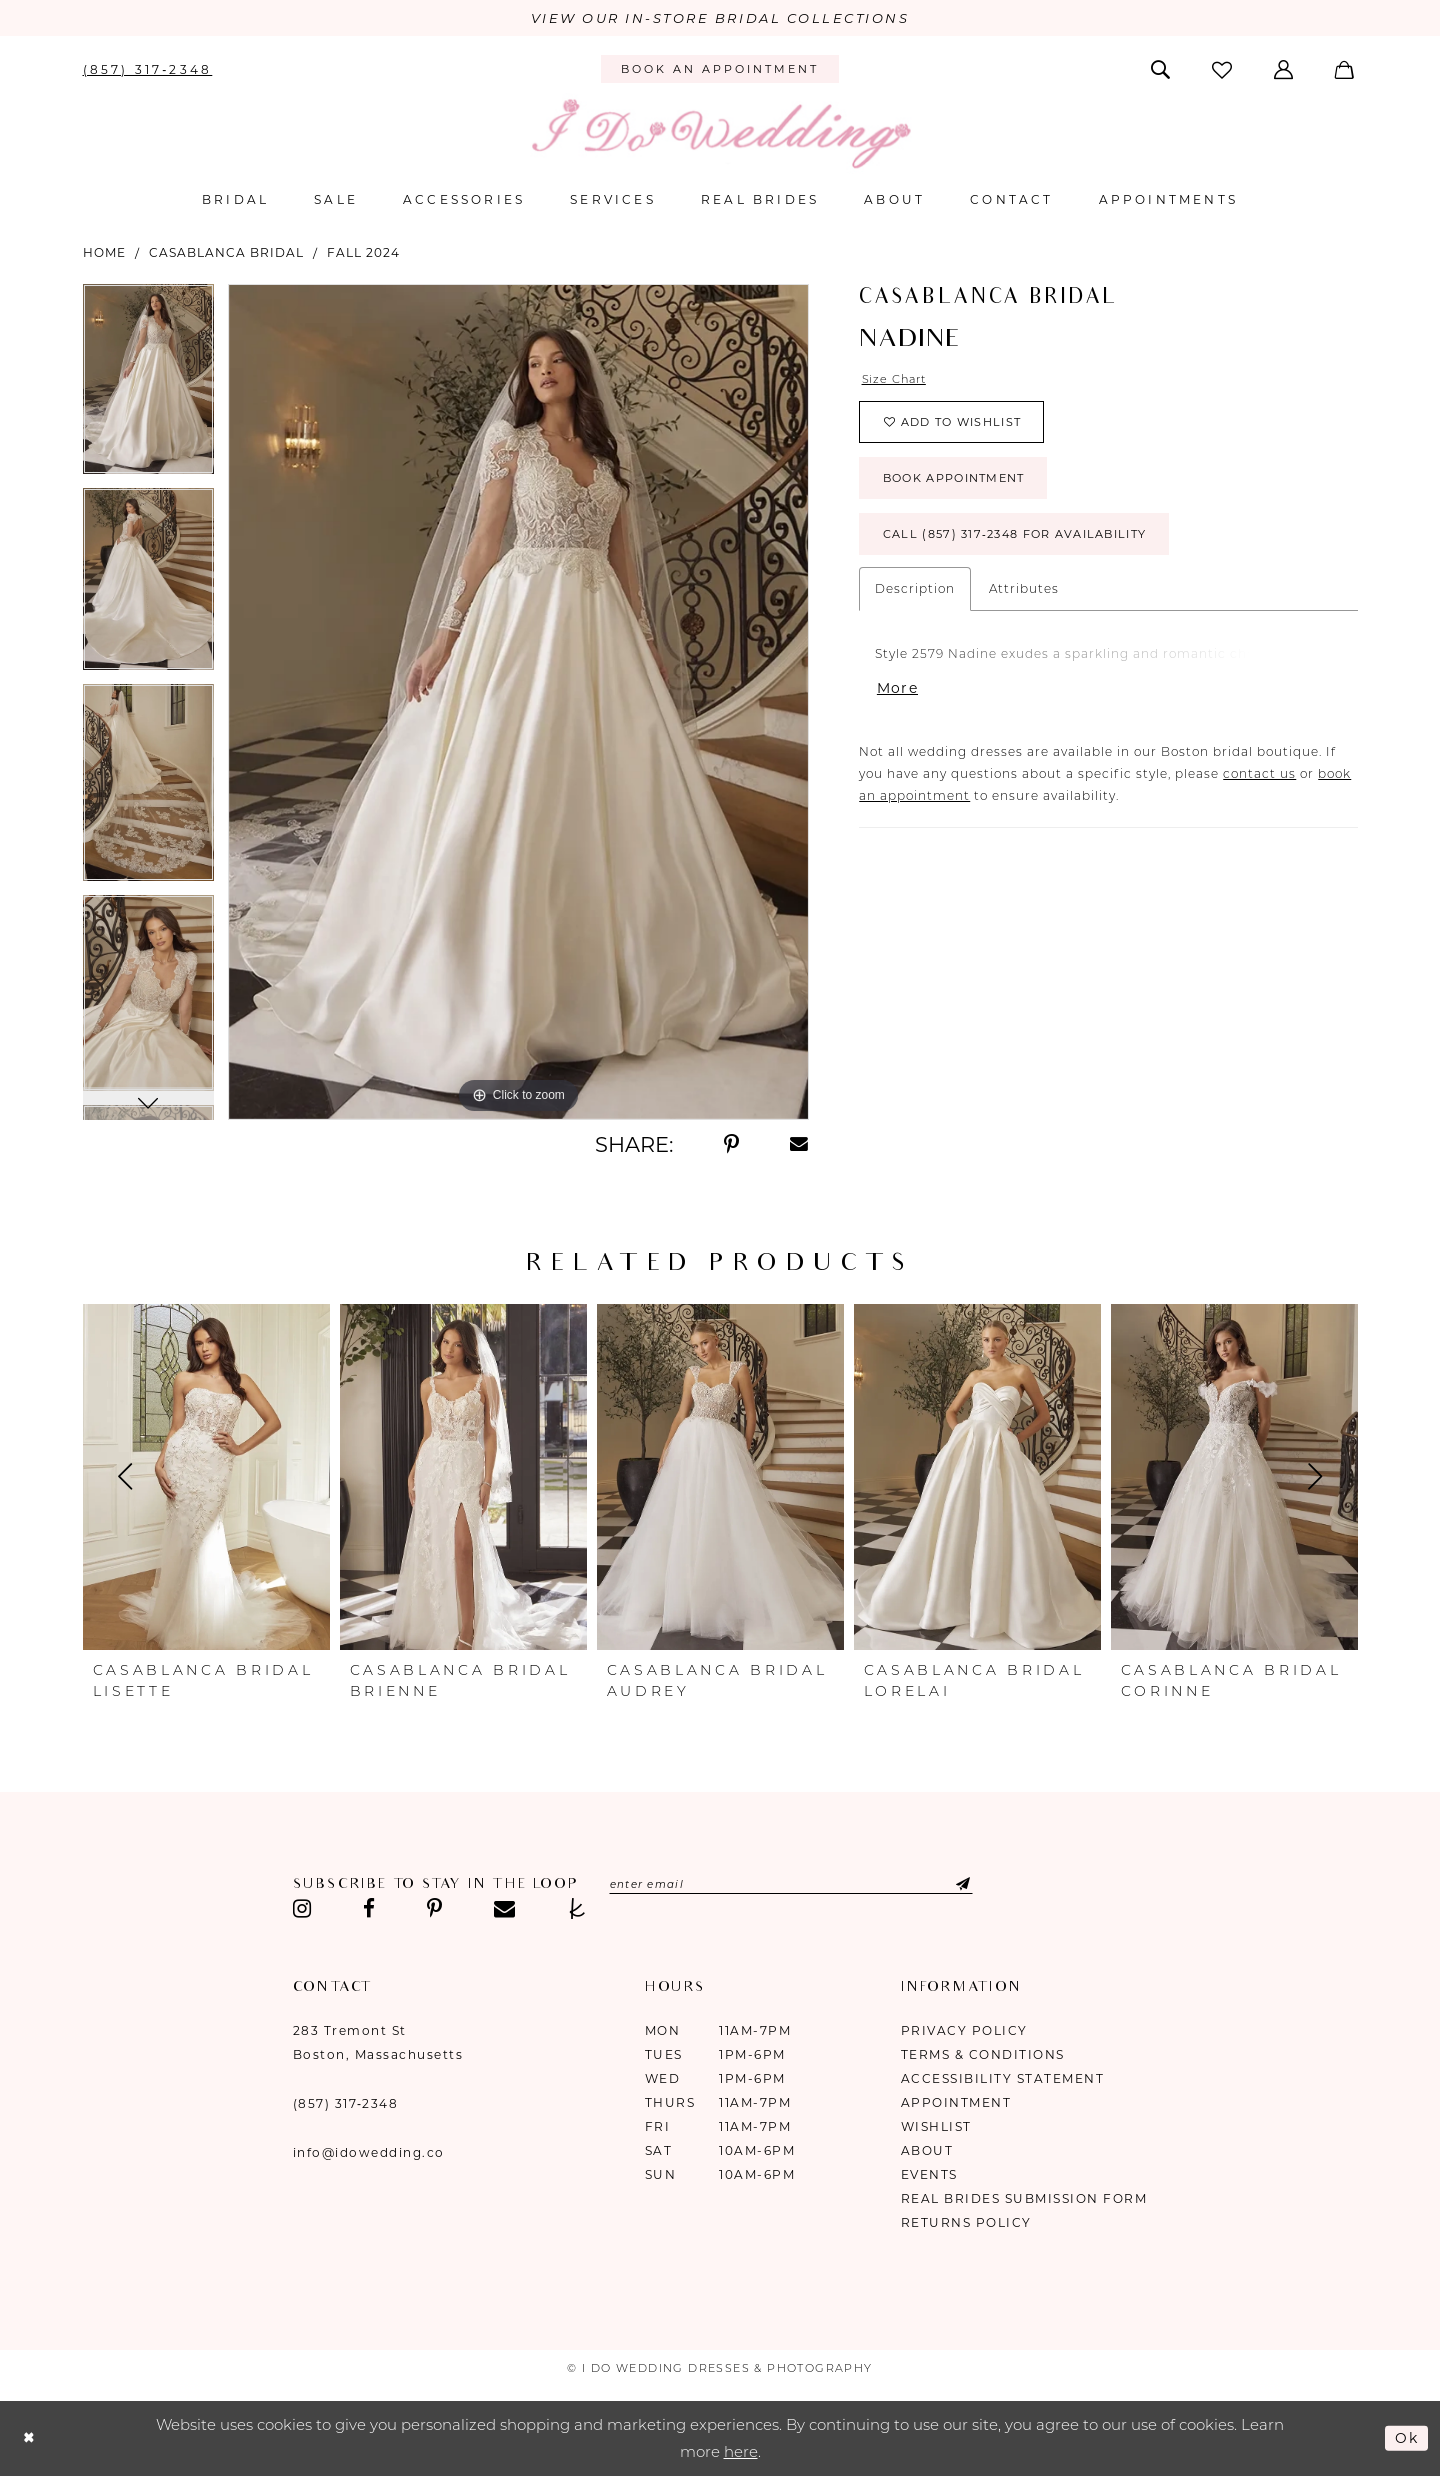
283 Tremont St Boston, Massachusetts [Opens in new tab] (378, 2043)
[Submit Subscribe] (974, 1887)
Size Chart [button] (897, 380)
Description (915, 603)
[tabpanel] (148, 387)
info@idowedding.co (369, 2153)
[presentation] (206, 1478)
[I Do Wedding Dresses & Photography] (720, 134)
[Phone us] (147, 70)
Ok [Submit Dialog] (1406, 2438)
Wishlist (936, 2127)
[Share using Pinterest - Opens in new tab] (731, 1146)
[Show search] (1161, 70)
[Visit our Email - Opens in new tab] (504, 1910)
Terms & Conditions (983, 2055)
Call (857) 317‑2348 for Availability (1029, 548)
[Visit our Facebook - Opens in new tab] (369, 1910)
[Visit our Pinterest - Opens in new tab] (434, 1910)
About (927, 2151)
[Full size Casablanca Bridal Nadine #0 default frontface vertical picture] (518, 703)
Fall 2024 (363, 253)
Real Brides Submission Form (1024, 2199)
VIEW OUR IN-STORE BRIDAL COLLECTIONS (719, 19)
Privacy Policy (964, 2031)
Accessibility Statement (1003, 2079)
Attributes (1024, 603)
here (741, 2453)
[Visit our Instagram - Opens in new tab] (303, 1910)
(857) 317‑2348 (346, 2104)
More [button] (899, 704)
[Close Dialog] (30, 2439)
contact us (1259, 791)
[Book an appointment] (719, 71)
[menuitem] (147, 70)
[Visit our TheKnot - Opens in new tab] (577, 1910)
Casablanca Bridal (226, 253)
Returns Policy (966, 2223)
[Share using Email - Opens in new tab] (800, 1146)
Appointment (956, 2103)
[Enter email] (805, 1887)
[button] (1285, 70)
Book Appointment (963, 488)
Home (104, 253)
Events (929, 2175)
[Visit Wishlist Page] (1223, 70)
